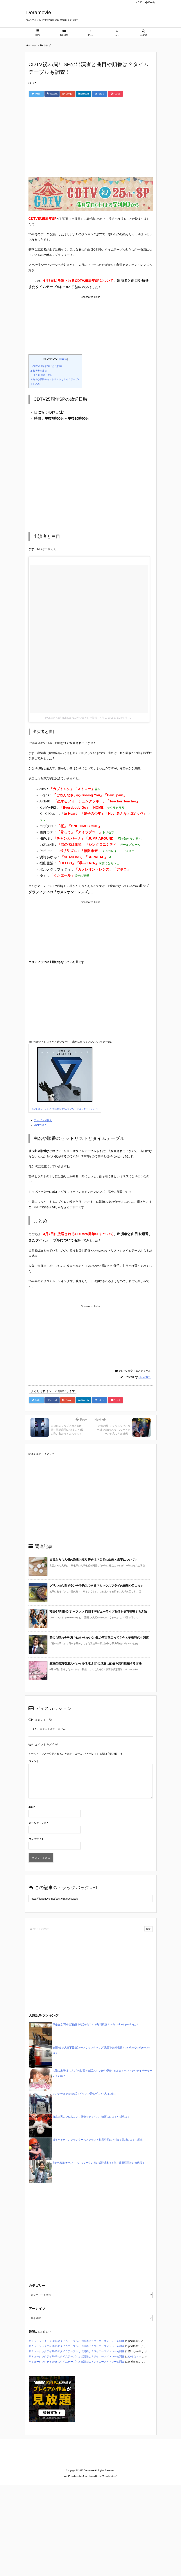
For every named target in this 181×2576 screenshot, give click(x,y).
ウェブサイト (36, 1839)
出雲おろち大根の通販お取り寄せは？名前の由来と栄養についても (93, 1559)
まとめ (35, 383)
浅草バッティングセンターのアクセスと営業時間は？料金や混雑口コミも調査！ (99, 2139)
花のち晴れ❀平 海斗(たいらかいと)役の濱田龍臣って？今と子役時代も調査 (99, 1637)
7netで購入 (40, 1125)
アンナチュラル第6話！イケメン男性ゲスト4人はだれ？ (85, 2093)
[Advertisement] (90, 141)
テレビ (122, 1370)
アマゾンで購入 (43, 1120)
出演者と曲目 (39, 370)
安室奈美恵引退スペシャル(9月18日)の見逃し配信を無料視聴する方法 (95, 1663)
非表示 (63, 359)
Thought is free (109, 2476)
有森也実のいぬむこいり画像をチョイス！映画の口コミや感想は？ (91, 2116)
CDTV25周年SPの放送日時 (46, 366)
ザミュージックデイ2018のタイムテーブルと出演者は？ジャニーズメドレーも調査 (76, 2340)
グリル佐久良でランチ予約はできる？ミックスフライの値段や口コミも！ (97, 1585)
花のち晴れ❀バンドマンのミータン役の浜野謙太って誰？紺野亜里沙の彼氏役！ (99, 2162)
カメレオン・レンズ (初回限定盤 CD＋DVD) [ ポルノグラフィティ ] (65, 1109)
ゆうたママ (134, 2356)
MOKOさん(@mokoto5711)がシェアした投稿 (71, 717)
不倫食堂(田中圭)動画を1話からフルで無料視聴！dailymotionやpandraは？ (96, 2024)
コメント (33, 1761)
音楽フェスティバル (139, 1370)
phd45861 (145, 1377)
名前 (31, 1806)
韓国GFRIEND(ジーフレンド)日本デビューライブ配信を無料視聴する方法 (98, 1611)
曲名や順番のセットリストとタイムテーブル (55, 379)
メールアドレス (38, 1822)
